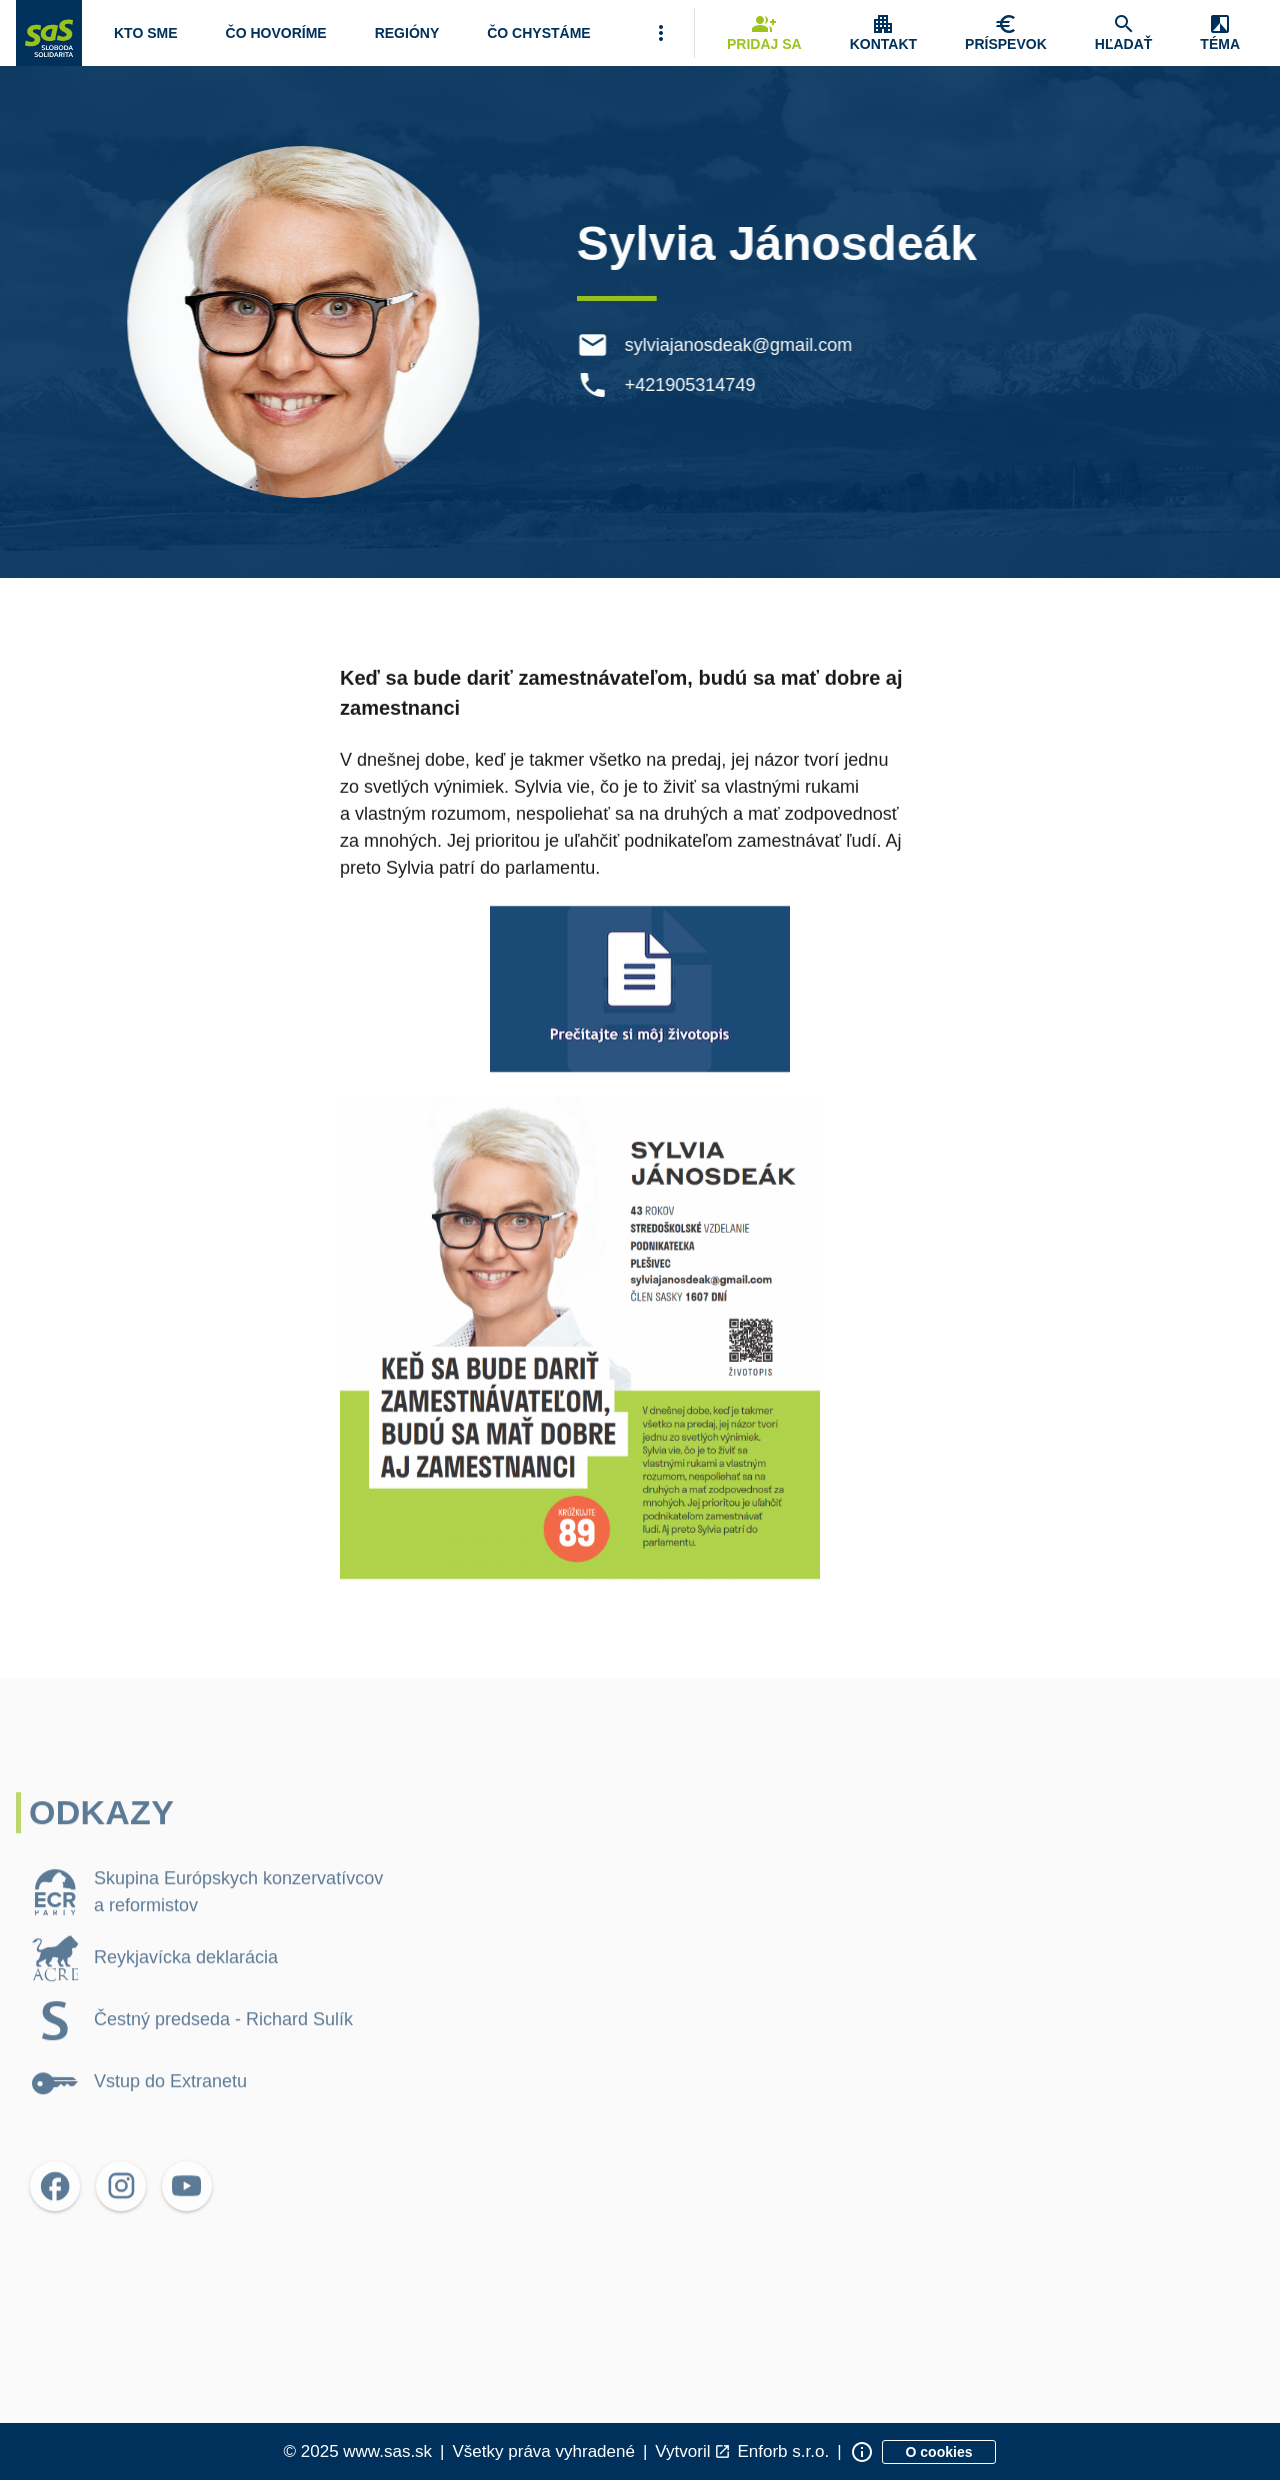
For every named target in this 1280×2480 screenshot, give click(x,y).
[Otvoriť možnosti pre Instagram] (121, 2217)
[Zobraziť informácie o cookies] (939, 2452)
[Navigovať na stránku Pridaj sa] (764, 33)
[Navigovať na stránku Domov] (49, 33)
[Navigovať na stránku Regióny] (407, 33)
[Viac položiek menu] (661, 33)
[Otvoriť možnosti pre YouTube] (187, 2217)
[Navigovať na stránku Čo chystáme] (538, 33)
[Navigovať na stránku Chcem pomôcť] (1006, 33)
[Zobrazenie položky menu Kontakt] (883, 33)
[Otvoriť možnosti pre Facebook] (55, 2217)
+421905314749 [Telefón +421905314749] (693, 385)
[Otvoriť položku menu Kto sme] (146, 33)
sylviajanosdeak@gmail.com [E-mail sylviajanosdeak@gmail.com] (741, 345)
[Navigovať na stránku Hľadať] (1124, 33)
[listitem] (208, 1923)
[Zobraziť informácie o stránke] (862, 2452)
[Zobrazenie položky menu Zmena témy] (1220, 33)
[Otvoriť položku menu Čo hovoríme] (276, 33)
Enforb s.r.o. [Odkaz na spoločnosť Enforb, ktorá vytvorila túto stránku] (783, 2451)
